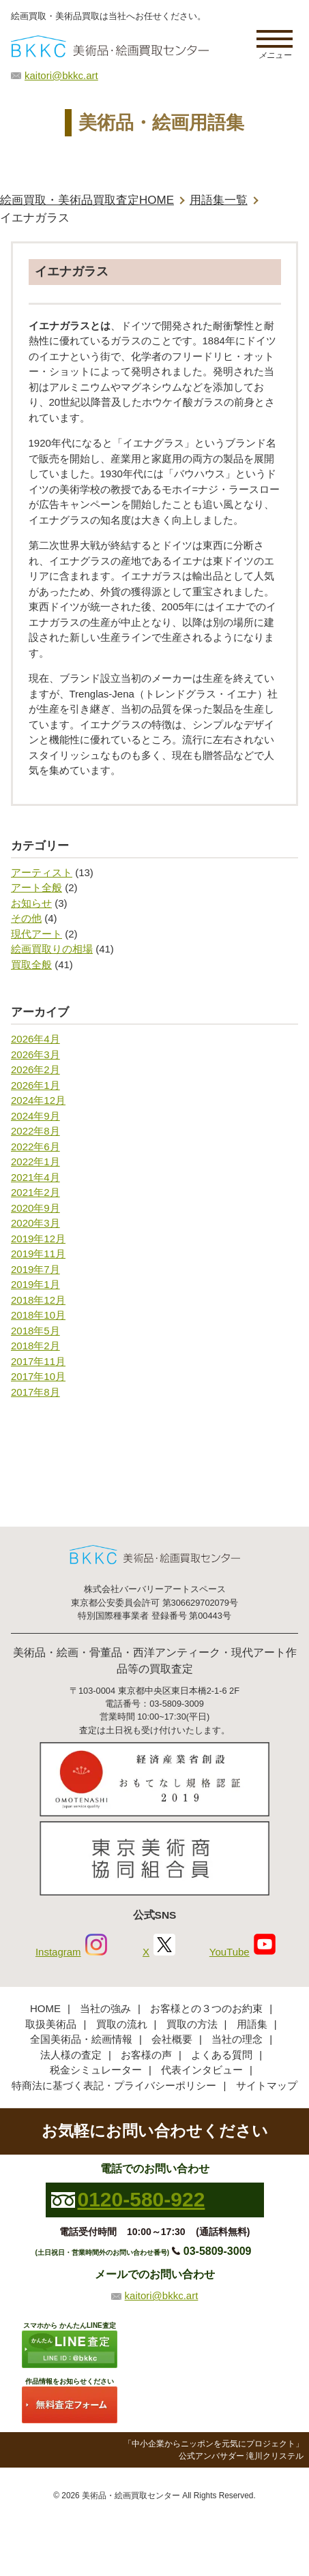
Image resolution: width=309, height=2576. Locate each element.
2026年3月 (35, 1054)
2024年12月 (38, 1100)
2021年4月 (35, 1177)
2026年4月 (35, 1039)
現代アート (36, 934)
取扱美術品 (50, 2024)
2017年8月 (35, 1392)
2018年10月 (38, 1315)
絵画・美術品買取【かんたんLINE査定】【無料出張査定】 (110, 46)
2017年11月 (38, 1361)
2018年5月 (35, 1330)
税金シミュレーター (96, 2070)
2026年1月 (35, 1085)
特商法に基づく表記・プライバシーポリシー (114, 2085)
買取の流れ (121, 2024)
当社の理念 (237, 2039)
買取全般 (31, 964)
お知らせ (31, 903)
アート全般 (36, 887)
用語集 (252, 2024)
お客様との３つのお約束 (206, 2008)
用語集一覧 (219, 200)
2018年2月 (35, 1345)
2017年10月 (38, 1376)
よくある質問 (221, 2055)
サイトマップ (266, 2085)
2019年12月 (38, 1238)
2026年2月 (35, 1069)
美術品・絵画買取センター (131, 2495)
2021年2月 (35, 1192)
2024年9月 (35, 1116)
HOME (45, 2008)
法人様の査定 (71, 2055)
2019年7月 (35, 1269)
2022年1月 (35, 1161)
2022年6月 (35, 1146)
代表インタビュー (202, 2070)
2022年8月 (35, 1131)
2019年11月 (38, 1253)
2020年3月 (35, 1223)
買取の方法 (192, 2024)
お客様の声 (146, 2055)
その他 (26, 918)
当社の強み (105, 2008)
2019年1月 (35, 1284)
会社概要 (171, 2039)
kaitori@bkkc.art (61, 75)
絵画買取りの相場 (52, 949)
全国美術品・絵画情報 (81, 2039)
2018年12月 (38, 1300)
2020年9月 (35, 1208)
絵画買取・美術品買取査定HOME (87, 200)
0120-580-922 (141, 2199)
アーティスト (41, 872)
